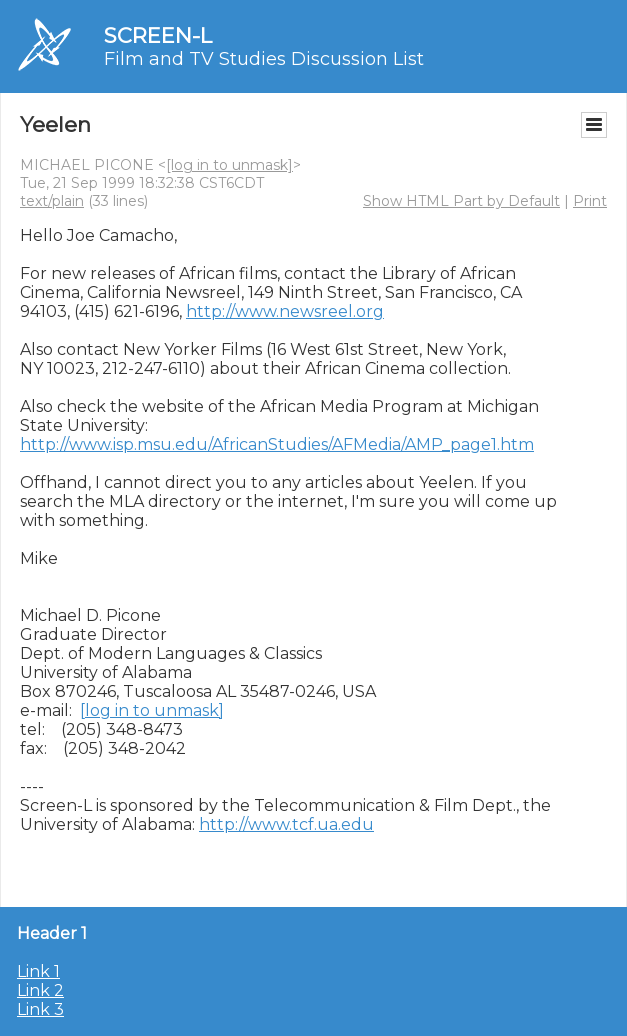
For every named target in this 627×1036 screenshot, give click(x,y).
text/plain (52, 201)
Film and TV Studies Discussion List (264, 59)
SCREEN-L (158, 35)
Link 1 (38, 971)
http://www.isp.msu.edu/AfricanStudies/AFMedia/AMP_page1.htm (277, 444)
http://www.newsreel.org (285, 311)
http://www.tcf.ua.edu (286, 824)
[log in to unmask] (229, 165)
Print (590, 201)
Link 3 (40, 1009)
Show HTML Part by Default (461, 201)
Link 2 (40, 990)
